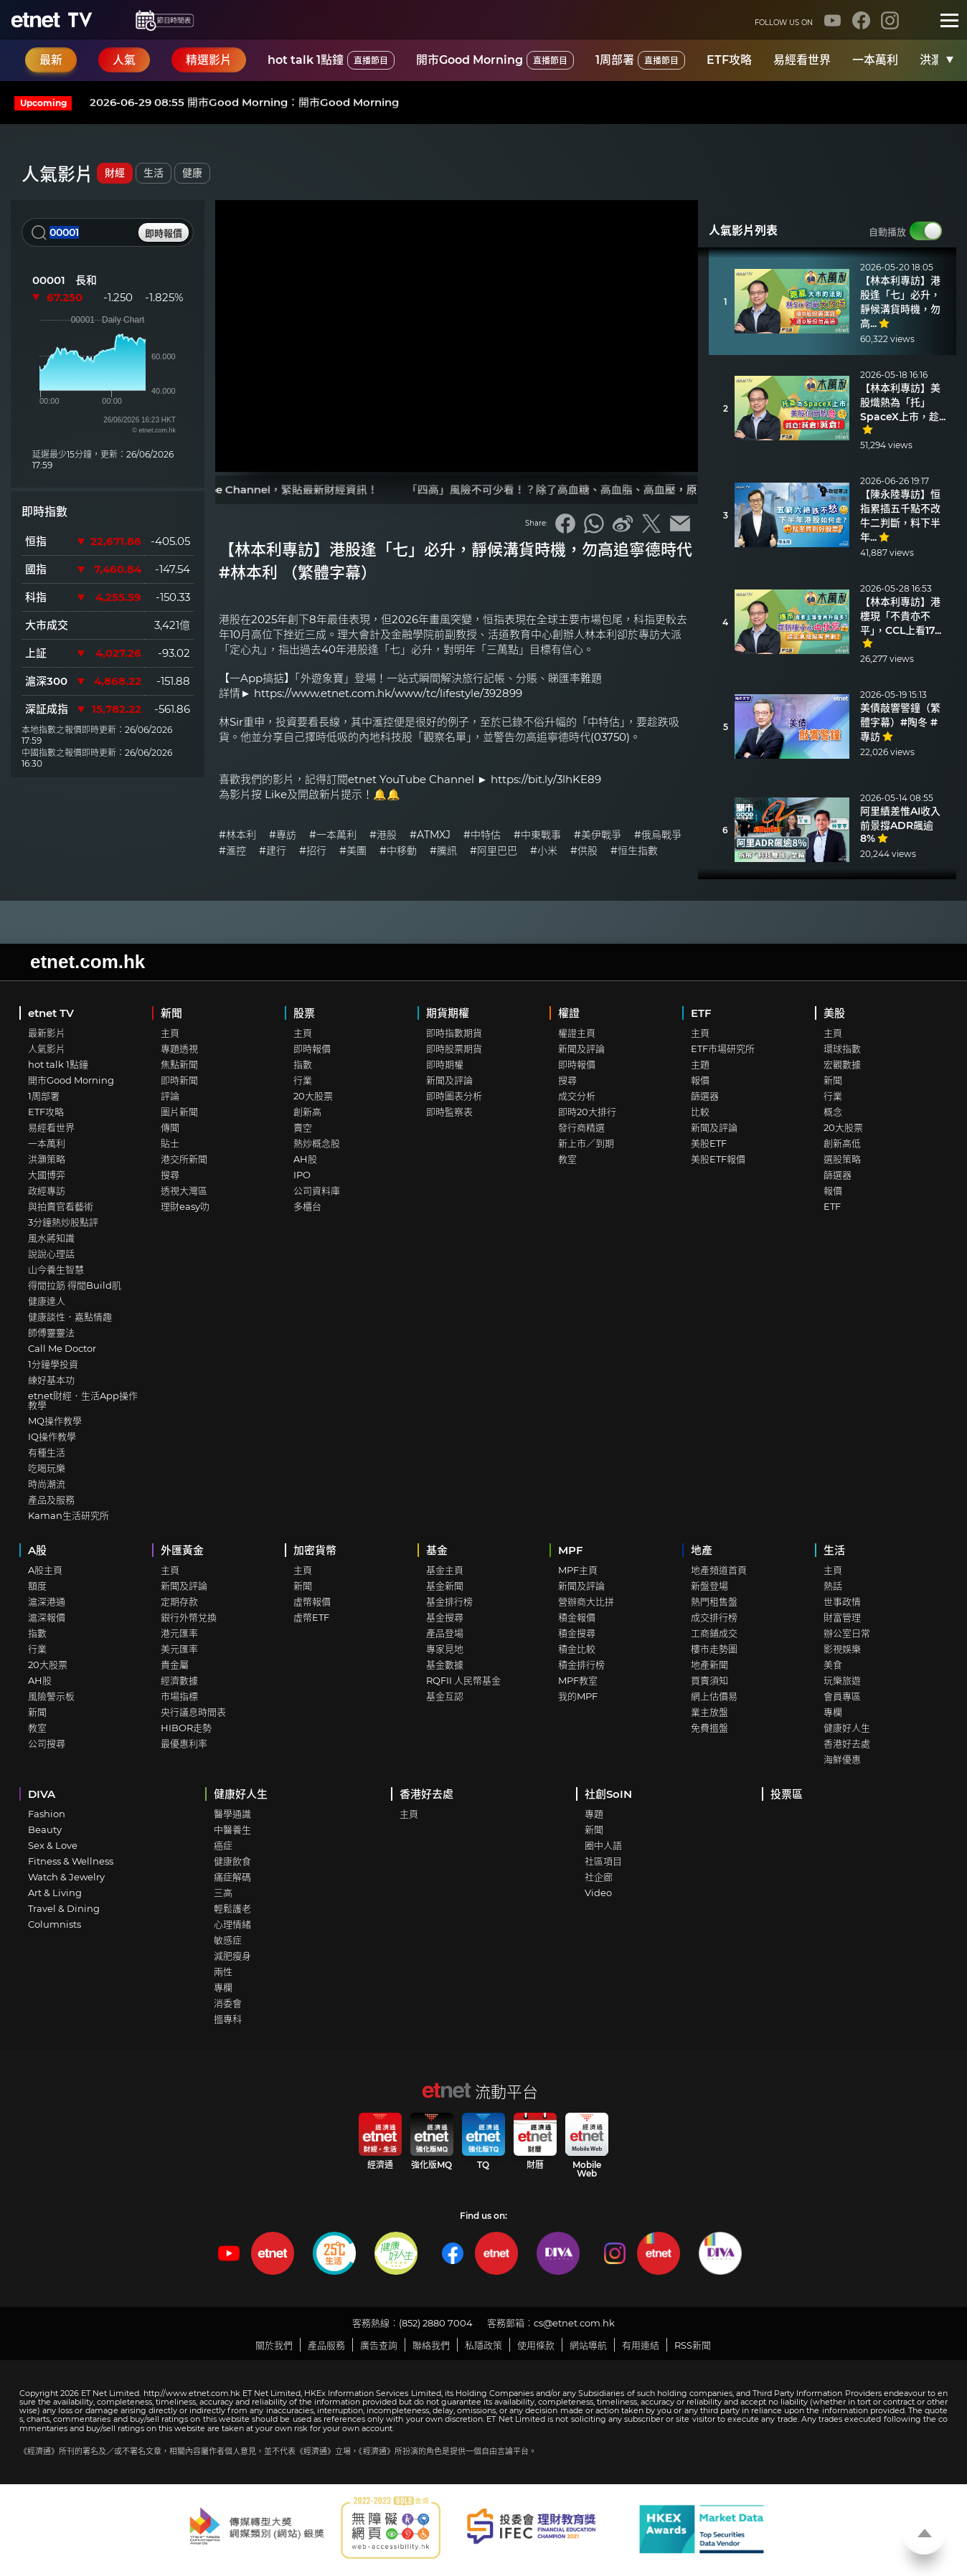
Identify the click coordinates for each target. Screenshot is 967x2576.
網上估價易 (714, 1696)
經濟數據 (179, 1680)
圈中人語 (603, 1845)
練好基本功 (51, 1380)
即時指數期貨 (454, 1032)
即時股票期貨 (454, 1048)
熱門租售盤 (714, 1601)
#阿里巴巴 (493, 851)
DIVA (41, 1794)
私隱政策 (483, 2345)
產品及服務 (51, 1499)
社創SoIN (608, 1794)
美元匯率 (179, 1648)
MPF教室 (578, 1680)
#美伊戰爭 (597, 835)
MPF (570, 1550)
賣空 (302, 1127)
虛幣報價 (312, 1601)
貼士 (170, 1143)
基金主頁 (444, 1570)
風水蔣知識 (51, 1238)
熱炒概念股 (316, 1143)
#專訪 (282, 835)
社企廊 (599, 1877)
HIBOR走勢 (186, 1727)
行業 (302, 1080)
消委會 (228, 2003)
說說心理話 (51, 1253)
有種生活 (46, 1452)
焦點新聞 (179, 1064)
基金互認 (444, 1696)
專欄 (833, 1712)
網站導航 (588, 2345)
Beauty (45, 1829)
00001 (48, 280)
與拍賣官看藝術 (60, 1206)
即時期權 (444, 1064)
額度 (37, 1585)
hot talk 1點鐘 (331, 60)
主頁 (170, 1032)
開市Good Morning (495, 60)
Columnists (54, 1924)
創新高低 (842, 1143)
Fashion (46, 1813)
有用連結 (640, 2345)
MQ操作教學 (55, 1420)
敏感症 (228, 1940)
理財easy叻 (185, 1206)
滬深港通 (46, 1601)
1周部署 (640, 60)
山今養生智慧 (56, 1269)
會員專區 (842, 1696)
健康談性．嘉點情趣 (70, 1316)
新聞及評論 (449, 1080)
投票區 (786, 1794)
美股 (834, 1013)
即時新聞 (179, 1080)
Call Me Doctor (62, 1348)
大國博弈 (46, 1174)
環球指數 (842, 1048)
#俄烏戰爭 (657, 835)
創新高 (307, 1111)
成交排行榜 (714, 1617)
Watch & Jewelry (66, 1877)
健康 (192, 172)
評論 (170, 1096)
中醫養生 (232, 1829)
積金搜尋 (576, 1633)
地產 (701, 1550)
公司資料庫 (316, 1190)
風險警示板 (51, 1696)
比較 (700, 1111)
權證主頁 (576, 1032)
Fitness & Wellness (70, 1861)
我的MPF (578, 1696)
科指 (36, 597)
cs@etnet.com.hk (574, 2323)
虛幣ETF (311, 1617)
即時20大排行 (587, 1111)
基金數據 (444, 1664)
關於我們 (274, 2345)
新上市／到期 (586, 1143)
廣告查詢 (378, 2345)
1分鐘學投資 (53, 1364)
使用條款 (536, 2345)
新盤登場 (709, 1585)
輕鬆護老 (232, 1908)
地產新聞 (709, 1664)
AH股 (305, 1159)
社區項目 (603, 1861)
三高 (223, 1892)
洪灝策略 (46, 1159)
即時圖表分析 (454, 1096)
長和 (86, 280)
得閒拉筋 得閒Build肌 (74, 1285)
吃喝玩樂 (46, 1468)
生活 (153, 172)
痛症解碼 (232, 1877)
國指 (36, 569)
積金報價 (576, 1617)
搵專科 (228, 2019)
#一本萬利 (333, 835)
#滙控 (232, 851)
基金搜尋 (444, 1617)
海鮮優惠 (842, 1759)
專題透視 (179, 1048)
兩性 (223, 1971)
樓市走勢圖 (714, 1648)
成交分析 (576, 1096)
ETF (701, 1013)
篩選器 (705, 1096)
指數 (302, 1064)
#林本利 (237, 835)
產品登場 (444, 1633)
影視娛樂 (842, 1648)
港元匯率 (179, 1633)
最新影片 (46, 1032)
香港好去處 (847, 1743)
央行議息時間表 (193, 1712)
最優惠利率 (184, 1743)
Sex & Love (52, 1845)
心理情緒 (232, 1924)
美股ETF (709, 1143)
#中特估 (482, 835)
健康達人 (46, 1301)
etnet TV (51, 1013)
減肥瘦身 (232, 1955)
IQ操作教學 (52, 1436)
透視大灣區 (184, 1190)
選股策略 (842, 1159)
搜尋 (170, 1174)
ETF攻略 (729, 60)
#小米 (543, 851)
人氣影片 (46, 1048)
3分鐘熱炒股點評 (63, 1222)
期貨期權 (447, 1013)
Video (598, 1892)
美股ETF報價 (718, 1159)
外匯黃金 (182, 1550)
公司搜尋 (46, 1743)
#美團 (353, 851)
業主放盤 (709, 1712)
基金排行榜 (449, 1601)
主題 (700, 1064)
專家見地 (444, 1648)
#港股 (383, 835)
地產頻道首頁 (719, 1570)
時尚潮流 (46, 1484)
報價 (700, 1080)
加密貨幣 (314, 1550)
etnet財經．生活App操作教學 (83, 1400)
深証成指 (46, 709)
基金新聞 (444, 1585)
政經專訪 (46, 1190)
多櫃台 (307, 1206)
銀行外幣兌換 (189, 1617)
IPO (302, 1174)
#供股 (584, 851)
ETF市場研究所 (723, 1048)
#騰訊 (443, 851)
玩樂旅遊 (842, 1680)
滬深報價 (46, 1617)
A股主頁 (45, 1570)
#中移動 (398, 851)
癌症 (223, 1845)
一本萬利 (875, 60)
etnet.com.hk (87, 961)
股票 (304, 1013)
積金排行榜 (581, 1664)
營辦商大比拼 (586, 1601)
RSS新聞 (692, 2345)
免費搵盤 (709, 1727)
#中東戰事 (537, 835)
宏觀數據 (842, 1064)
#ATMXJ (430, 835)
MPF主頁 (578, 1570)
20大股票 (313, 1096)
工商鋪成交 (714, 1633)
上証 (36, 653)
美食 (833, 1664)
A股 (37, 1550)
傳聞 (170, 1127)
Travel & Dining (64, 1908)
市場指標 (179, 1696)
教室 (567, 1159)
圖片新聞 (179, 1111)
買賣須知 (709, 1680)
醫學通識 (232, 1813)
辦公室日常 (847, 1633)
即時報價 (312, 1048)
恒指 (36, 541)
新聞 (171, 1013)
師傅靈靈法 (51, 1332)
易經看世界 (802, 60)
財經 (115, 172)
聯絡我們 (431, 2345)
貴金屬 (175, 1664)
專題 (594, 1813)
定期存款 (179, 1601)
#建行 (272, 851)
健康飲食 (232, 1861)
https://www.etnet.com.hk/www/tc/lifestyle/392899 (388, 693)
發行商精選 (581, 1127)
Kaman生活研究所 (68, 1515)
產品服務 (326, 2345)
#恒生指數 (634, 851)
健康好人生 (847, 1727)
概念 (833, 1111)
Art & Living (55, 1892)
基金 (437, 1550)
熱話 (833, 1585)
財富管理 (842, 1617)
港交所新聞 (184, 1159)
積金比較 (576, 1648)
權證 (569, 1013)
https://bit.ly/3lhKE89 (546, 779)
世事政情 (842, 1601)
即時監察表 (449, 1111)
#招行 (312, 851)
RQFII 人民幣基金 (463, 1680)
